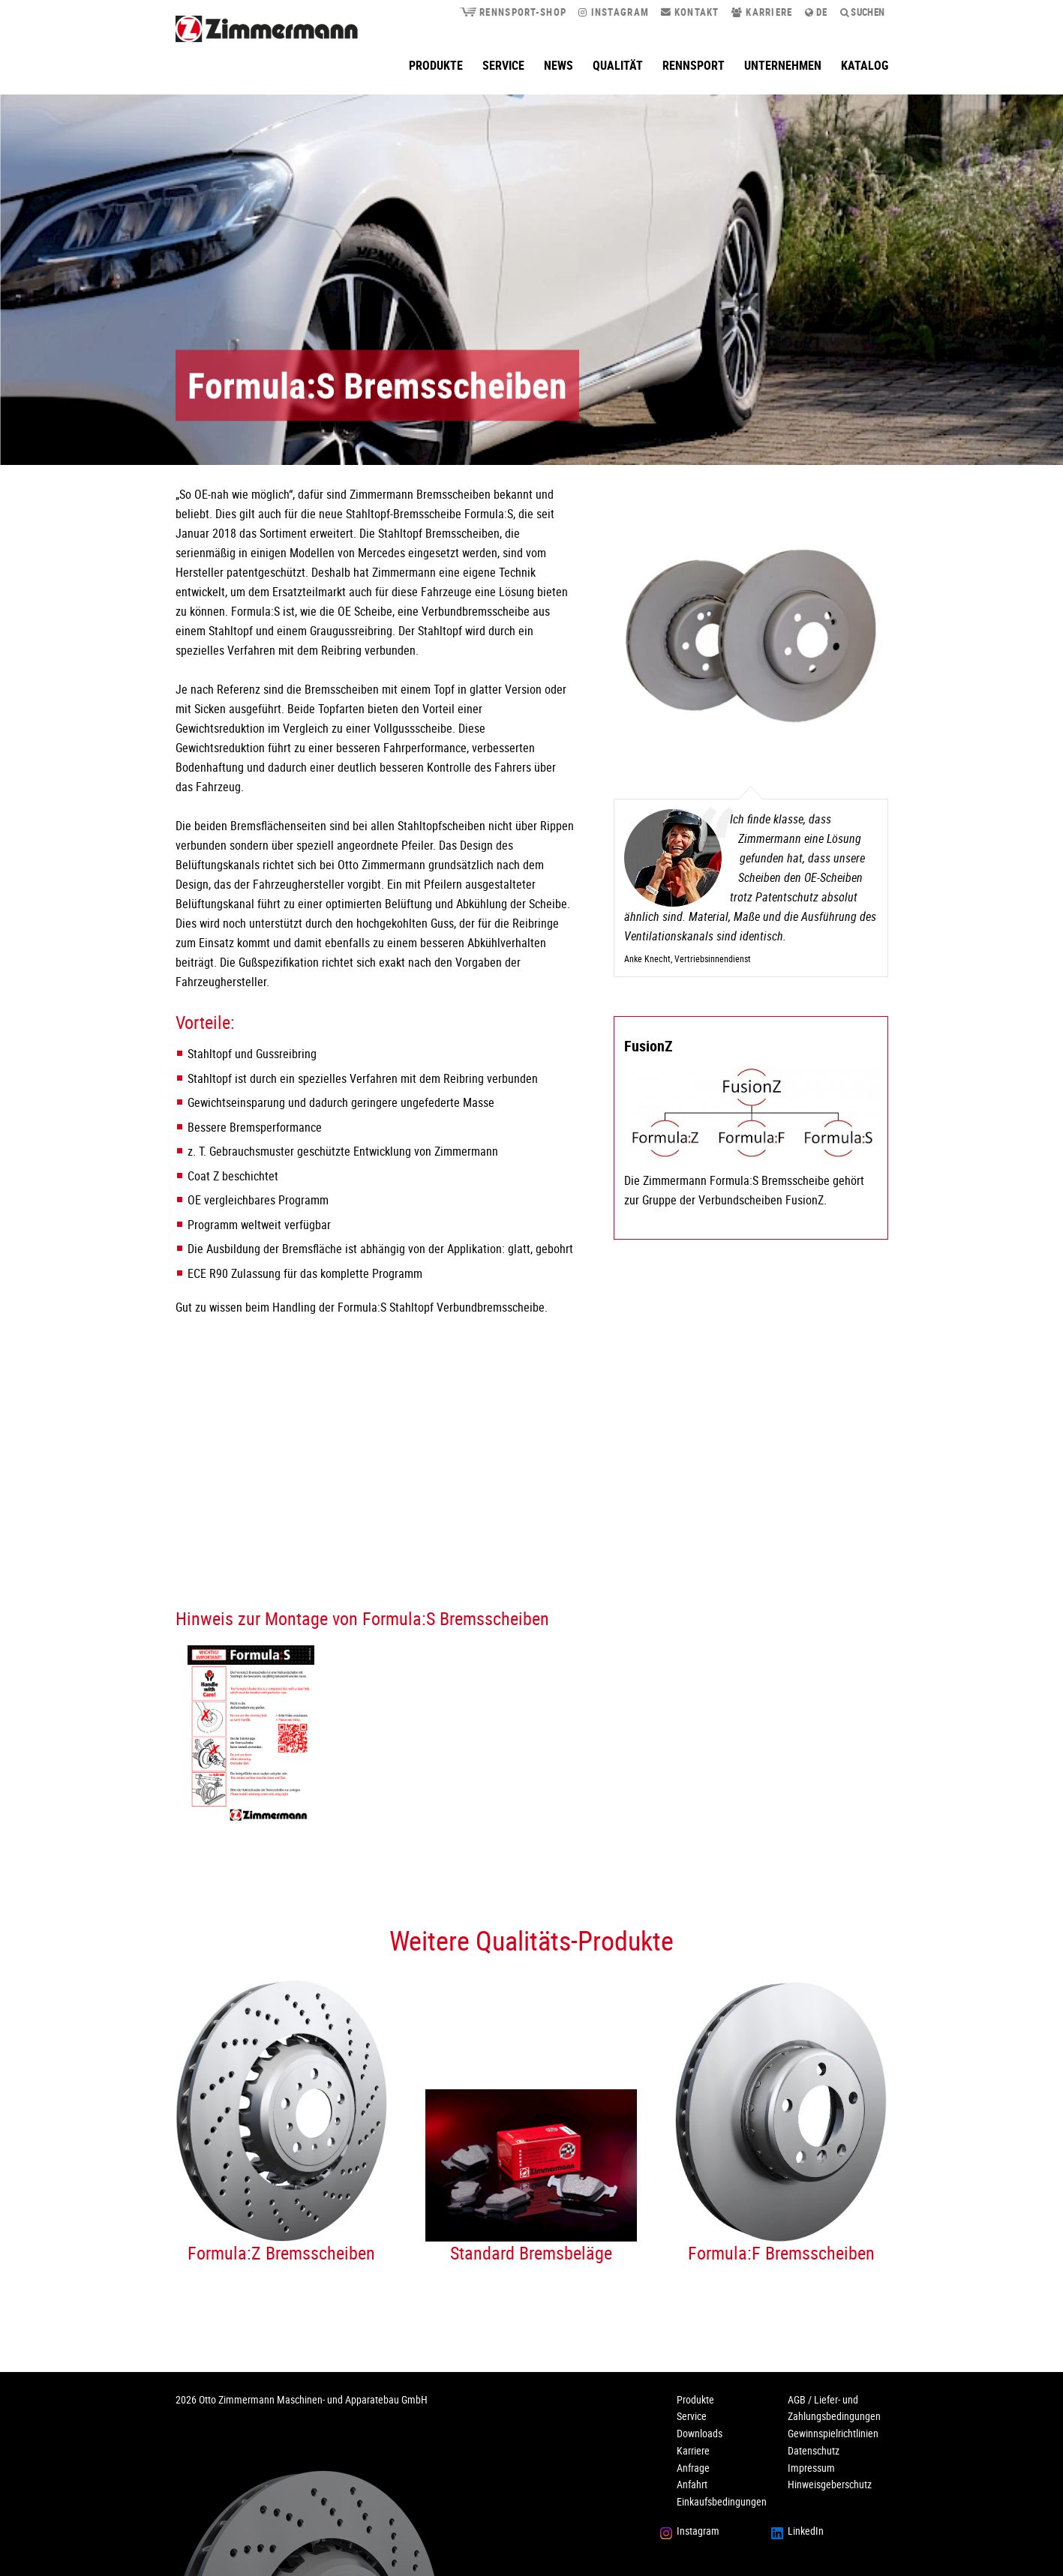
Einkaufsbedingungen (722, 2501)
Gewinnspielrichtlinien (833, 2433)
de (816, 12)
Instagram (613, 12)
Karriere (762, 12)
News (558, 65)
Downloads (699, 2433)
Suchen (862, 12)
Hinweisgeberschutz (830, 2484)
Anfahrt (692, 2484)
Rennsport (693, 65)
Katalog (864, 65)
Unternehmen (782, 65)
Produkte (436, 65)
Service (503, 65)
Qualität (618, 65)
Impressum (811, 2468)
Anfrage (693, 2468)
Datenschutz (813, 2450)
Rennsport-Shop (512, 12)
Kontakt (690, 12)
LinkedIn (806, 2531)
